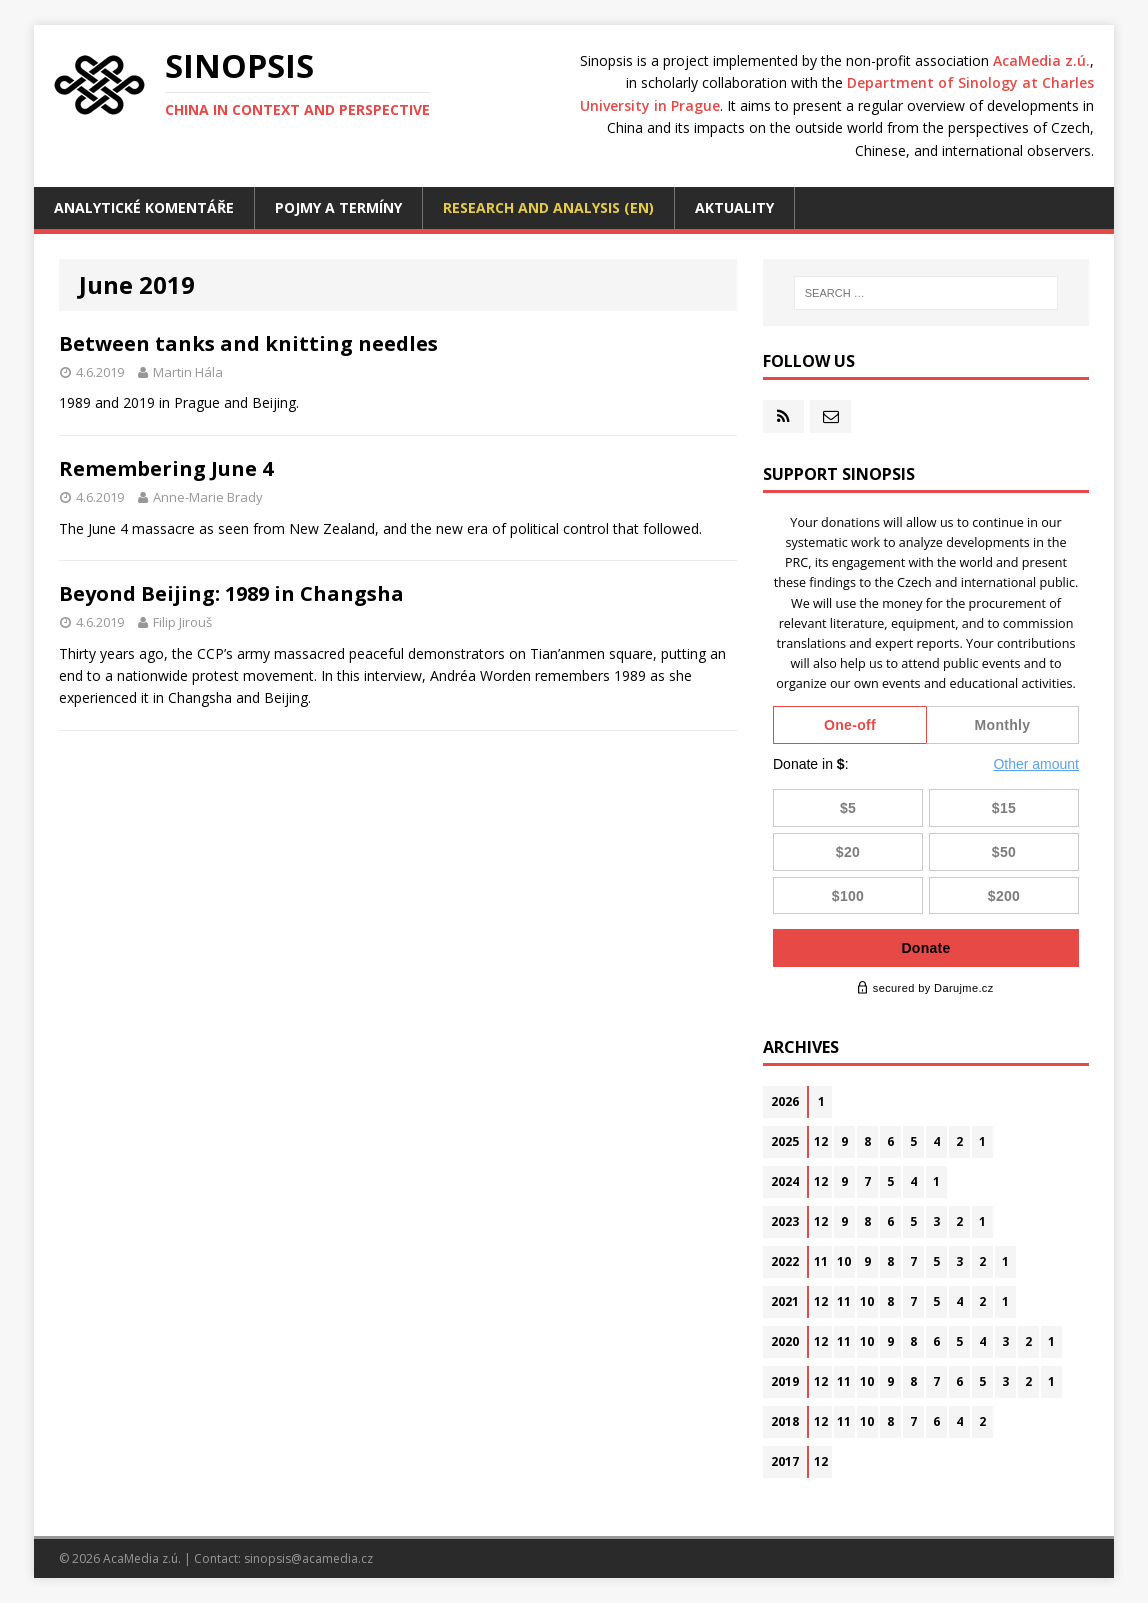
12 (821, 1141)
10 (844, 1261)
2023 (785, 1221)
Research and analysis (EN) (548, 207)
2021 (785, 1301)
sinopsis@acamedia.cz (308, 1558)
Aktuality (734, 207)
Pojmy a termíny (338, 207)
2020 (785, 1341)
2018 (785, 1421)
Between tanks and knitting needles (248, 343)
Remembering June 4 (166, 468)
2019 (785, 1381)
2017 (785, 1461)
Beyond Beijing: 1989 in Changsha (231, 593)
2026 (785, 1101)
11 (821, 1261)
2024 (785, 1181)
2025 (785, 1141)
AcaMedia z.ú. (1041, 60)
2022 (785, 1261)
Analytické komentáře (144, 207)
